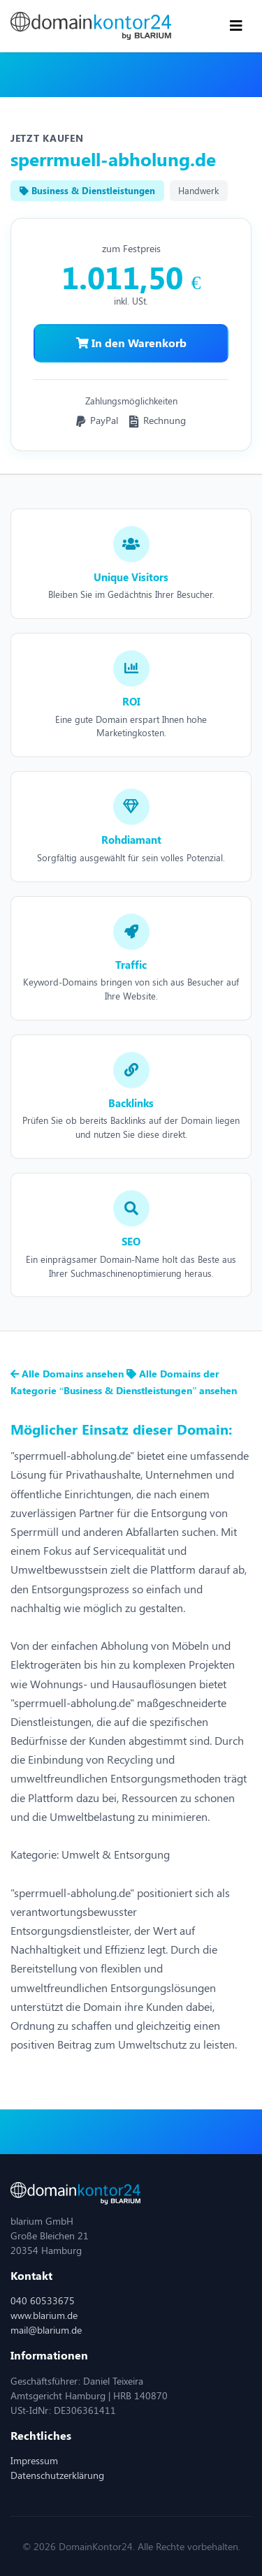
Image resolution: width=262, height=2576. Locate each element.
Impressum (34, 2460)
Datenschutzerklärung (57, 2475)
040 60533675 (42, 2300)
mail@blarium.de (46, 2329)
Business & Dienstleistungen (87, 190)
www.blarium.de (44, 2315)
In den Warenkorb (131, 342)
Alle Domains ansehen (68, 1373)
